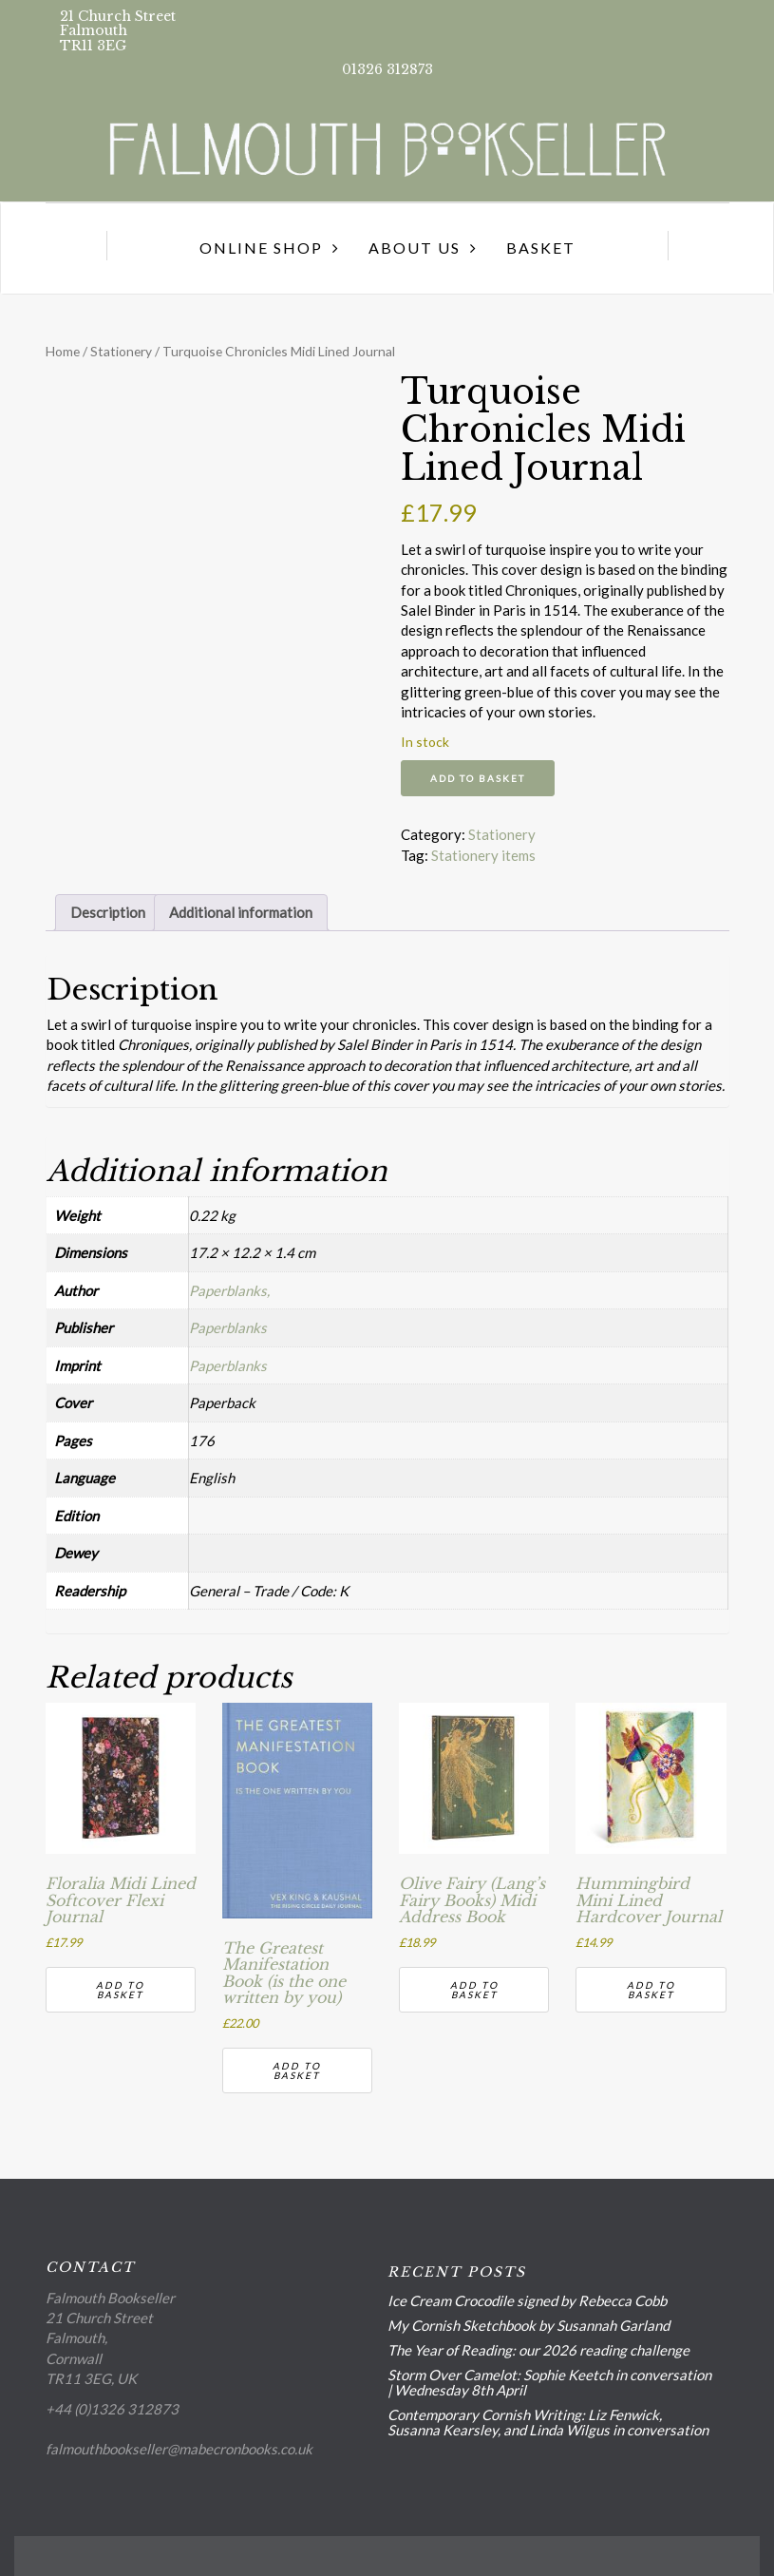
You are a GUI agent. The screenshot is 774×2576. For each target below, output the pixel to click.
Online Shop (261, 248)
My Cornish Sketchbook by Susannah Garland (528, 2325)
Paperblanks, (229, 1290)
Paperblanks (228, 1327)
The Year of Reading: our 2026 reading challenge (538, 2349)
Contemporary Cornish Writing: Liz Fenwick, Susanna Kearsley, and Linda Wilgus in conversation (547, 2422)
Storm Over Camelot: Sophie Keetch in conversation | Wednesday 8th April (549, 2382)
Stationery (121, 351)
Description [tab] (107, 912)
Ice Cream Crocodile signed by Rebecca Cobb (527, 2300)
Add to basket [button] (120, 1989)
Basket (541, 248)
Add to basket (477, 778)
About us (414, 248)
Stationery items (483, 855)
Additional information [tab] (240, 912)
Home (63, 351)
